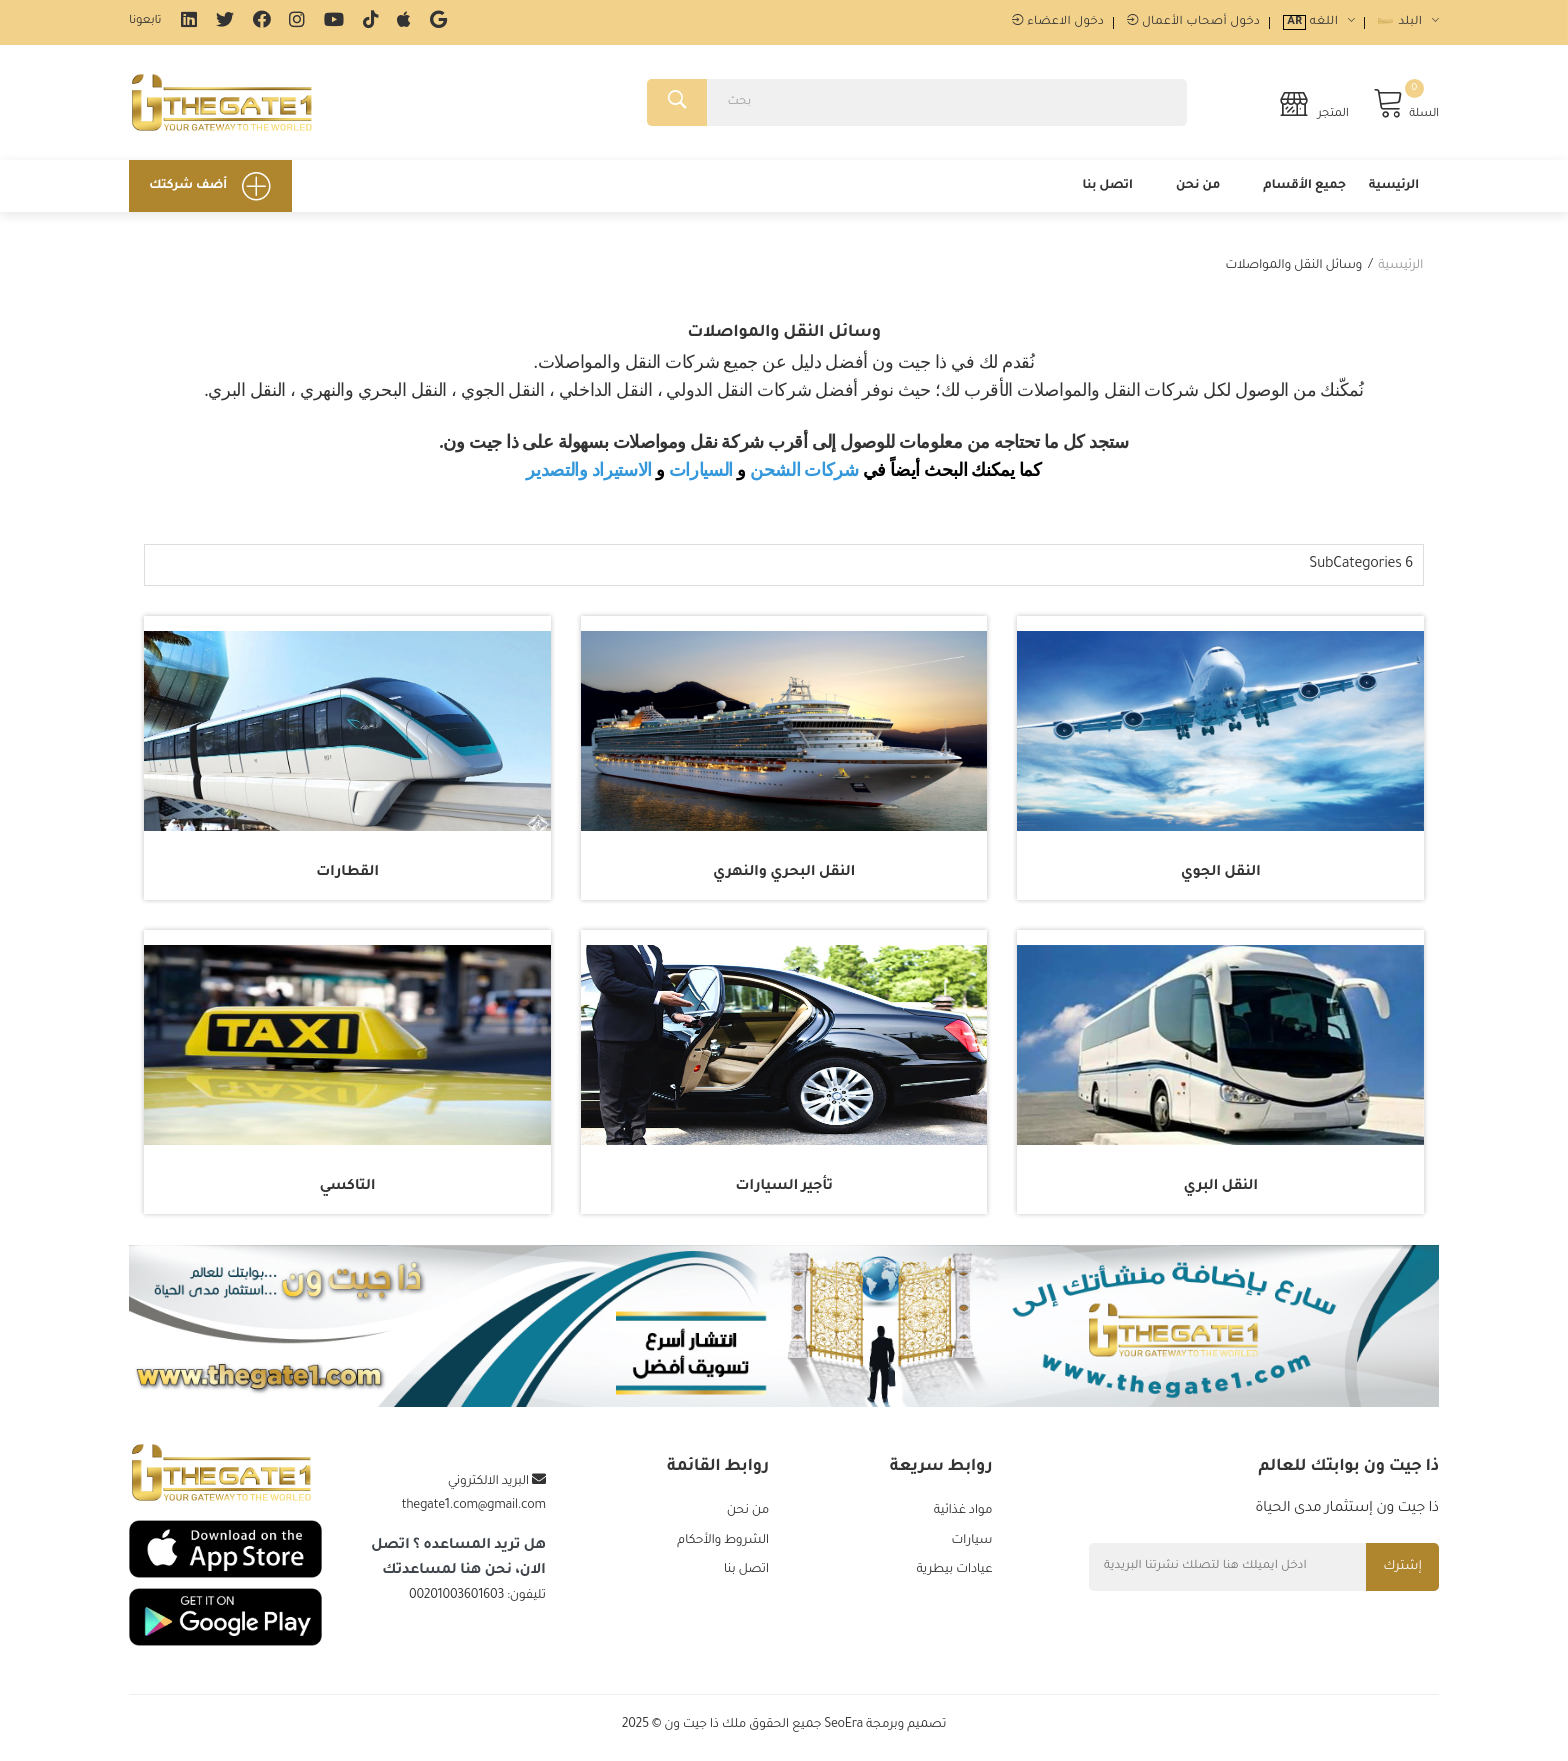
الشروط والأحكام (723, 1545)
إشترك (1401, 1570)
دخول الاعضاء (1058, 22)
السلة (1406, 104)
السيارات (701, 473)
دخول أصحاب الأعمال (1193, 22)
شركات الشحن (804, 473)
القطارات (347, 876)
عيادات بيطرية (954, 1575)
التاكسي (348, 1190)
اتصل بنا (1107, 189)
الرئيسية (1394, 189)
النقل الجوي (1221, 876)
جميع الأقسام (1304, 189)
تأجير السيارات (783, 1190)
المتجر (1313, 104)
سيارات (971, 1545)
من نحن (1198, 189)
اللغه (1319, 22)
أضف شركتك (210, 189)
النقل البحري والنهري (784, 876)
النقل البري (1220, 1190)
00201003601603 (456, 1599)
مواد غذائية (963, 1515)
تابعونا (145, 21)
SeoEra (843, 1731)
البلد (1408, 22)
